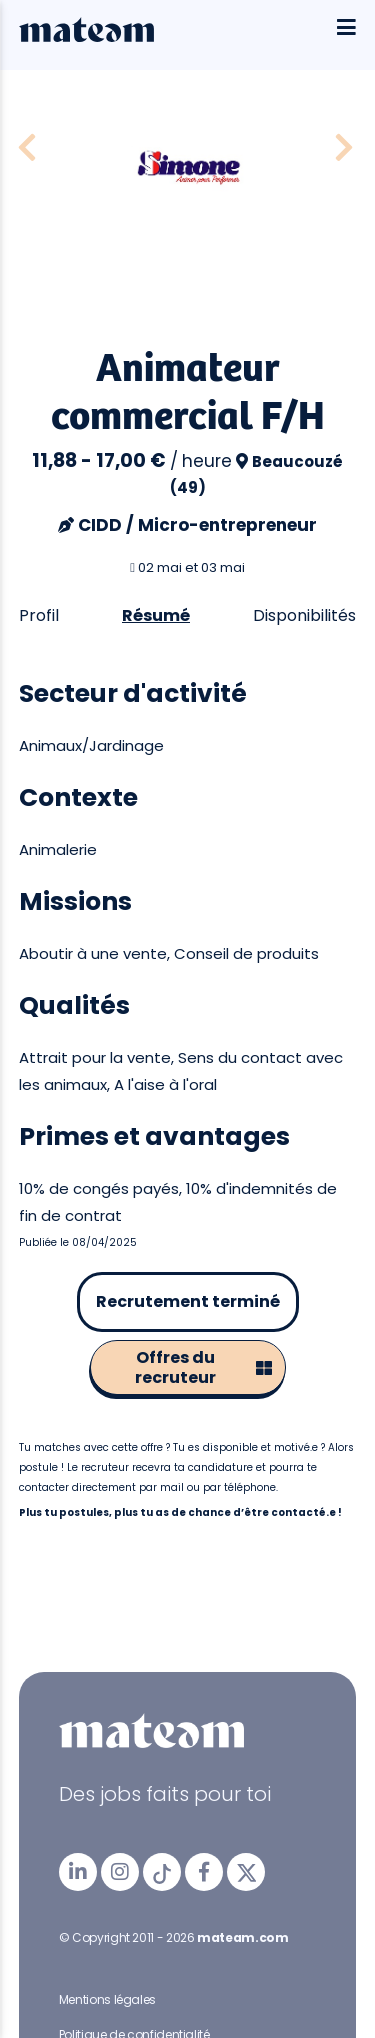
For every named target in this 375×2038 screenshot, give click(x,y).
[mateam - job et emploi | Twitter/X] (246, 1872)
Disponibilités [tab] (304, 615)
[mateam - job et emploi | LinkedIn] (78, 1872)
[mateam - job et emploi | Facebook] (204, 1872)
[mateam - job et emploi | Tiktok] (162, 1872)
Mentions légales (107, 1999)
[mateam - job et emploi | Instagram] (120, 1872)
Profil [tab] (39, 615)
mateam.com (242, 1937)
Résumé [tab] (156, 615)
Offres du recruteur (203, 1367)
